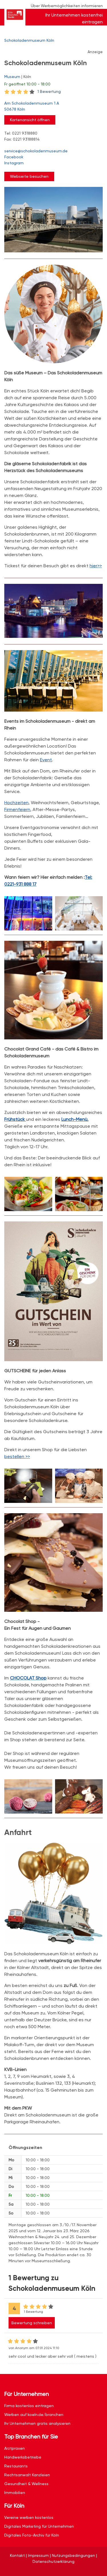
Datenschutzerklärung (53, 2561)
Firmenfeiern (17, 809)
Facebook (13, 157)
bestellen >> (17, 1456)
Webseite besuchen (29, 176)
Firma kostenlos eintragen (29, 2405)
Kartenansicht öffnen (30, 119)
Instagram (14, 163)
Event (46, 759)
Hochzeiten (16, 802)
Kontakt (17, 2555)
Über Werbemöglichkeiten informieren (67, 5)
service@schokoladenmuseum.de (36, 151)
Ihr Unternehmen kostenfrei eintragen (74, 18)
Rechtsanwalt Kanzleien (27, 2475)
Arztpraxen (14, 2448)
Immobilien (14, 2492)
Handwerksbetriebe (22, 2457)
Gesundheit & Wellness (26, 2483)
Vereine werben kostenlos (28, 2517)
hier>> (96, 565)
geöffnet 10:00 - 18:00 (27, 84)
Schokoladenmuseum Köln (29, 40)
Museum (12, 76)
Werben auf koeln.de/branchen (33, 2414)
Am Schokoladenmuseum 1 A (50, 106)
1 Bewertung (49, 91)
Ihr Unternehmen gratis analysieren (37, 2423)
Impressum (38, 2555)
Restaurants (16, 2466)
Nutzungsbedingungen (73, 2555)
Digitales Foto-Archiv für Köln (31, 2535)
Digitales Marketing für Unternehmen (39, 2526)
